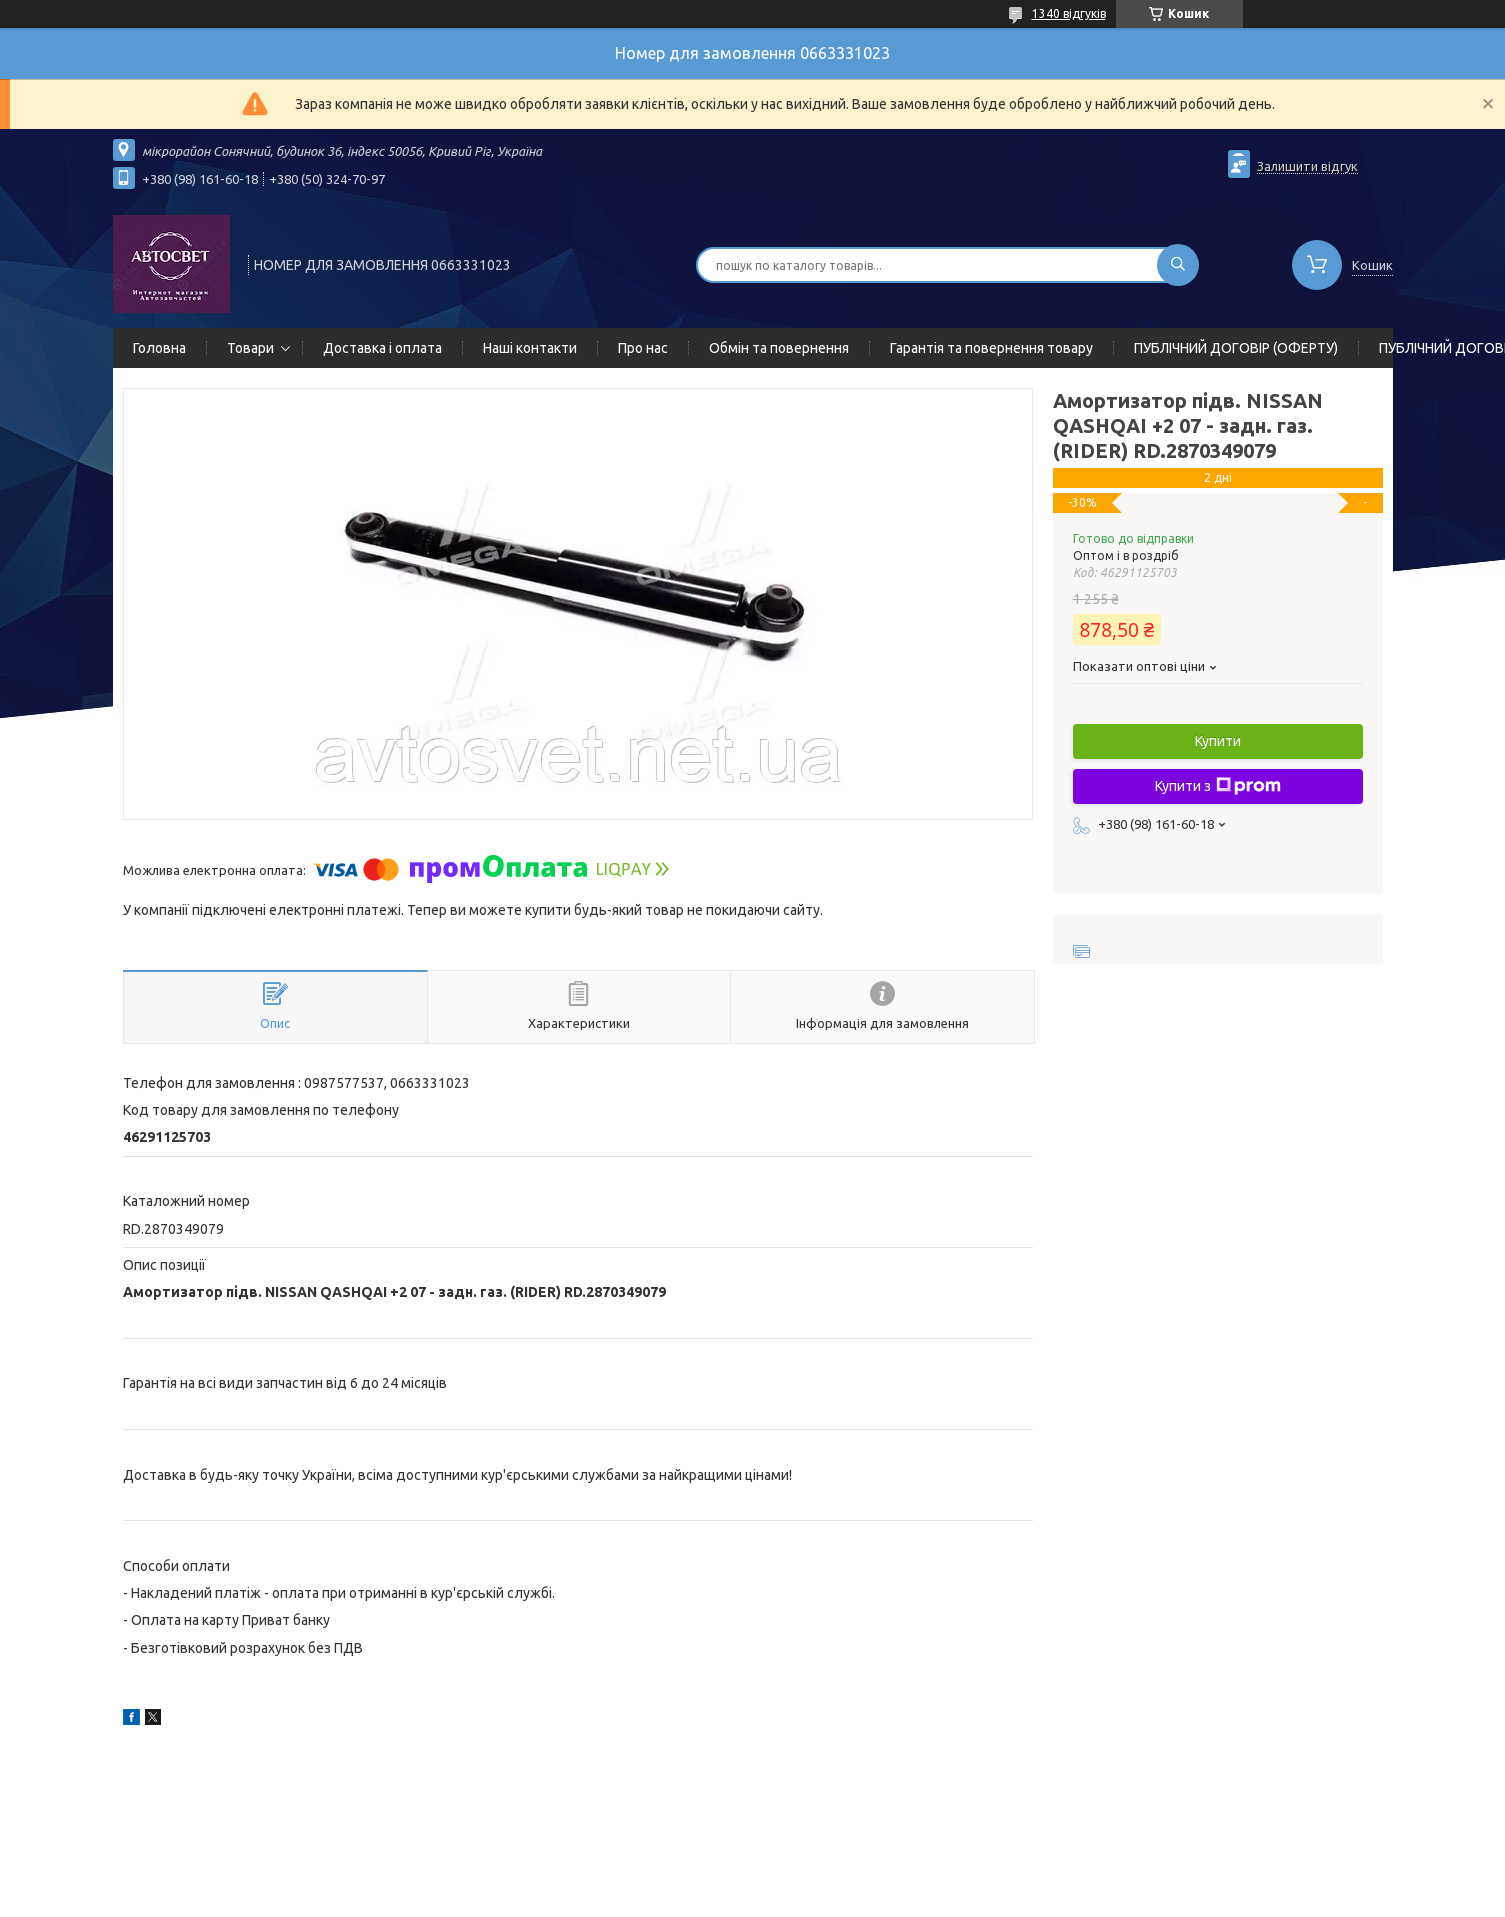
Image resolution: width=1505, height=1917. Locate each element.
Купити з (1218, 786)
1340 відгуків (1069, 13)
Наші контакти (530, 348)
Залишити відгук (1307, 166)
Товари (250, 348)
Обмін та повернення (779, 348)
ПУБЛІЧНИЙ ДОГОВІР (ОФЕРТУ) (1236, 348)
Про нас (643, 348)
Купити (1218, 741)
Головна (159, 348)
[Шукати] (1178, 265)
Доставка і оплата (382, 348)
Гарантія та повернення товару (991, 348)
